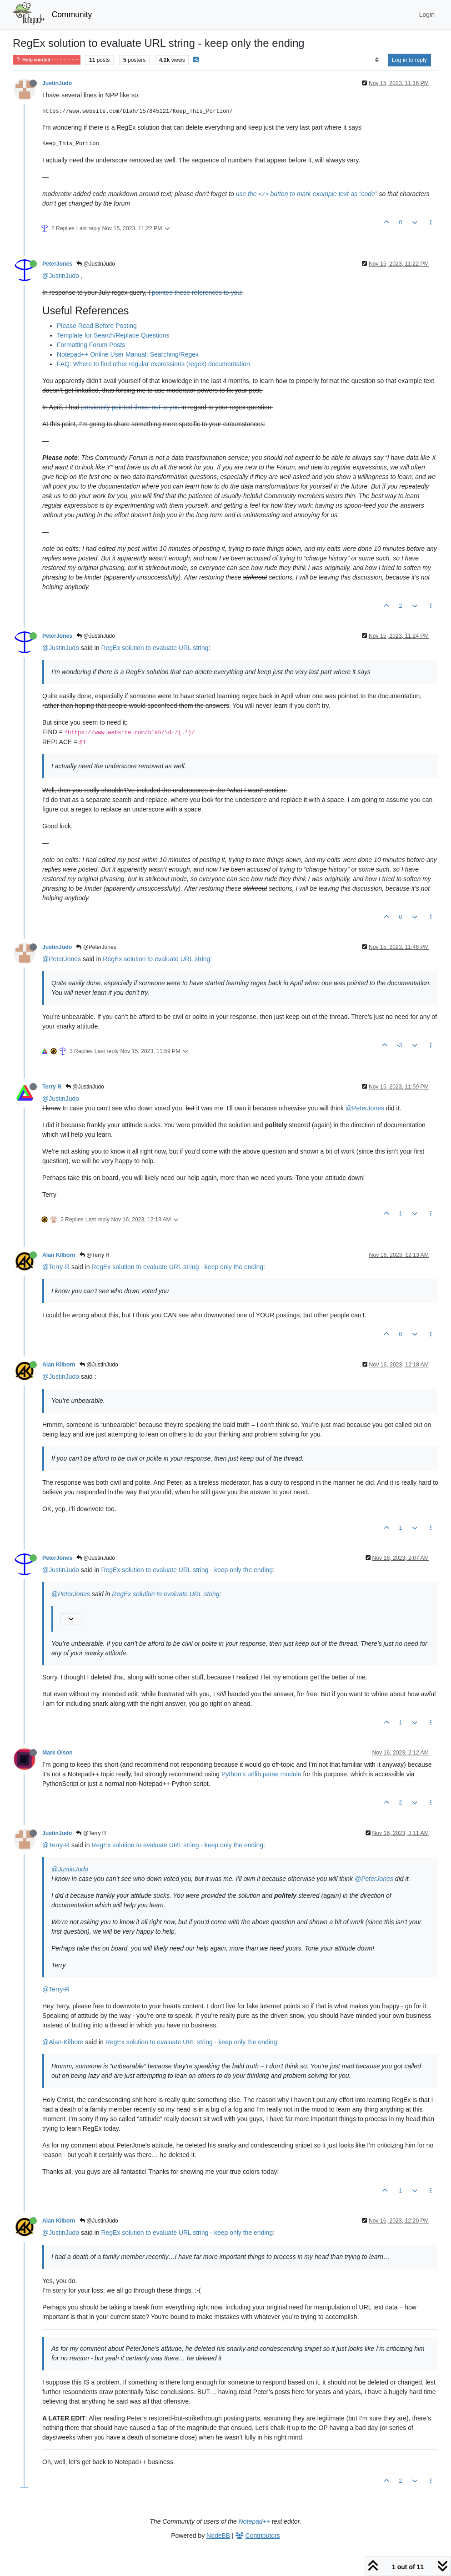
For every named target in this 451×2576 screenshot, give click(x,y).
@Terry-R (56, 1266)
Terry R (51, 1087)
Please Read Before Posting (97, 325)
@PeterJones (96, 947)
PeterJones (57, 264)
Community (72, 14)
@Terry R (95, 1255)
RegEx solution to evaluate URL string (154, 647)
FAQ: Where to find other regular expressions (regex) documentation (153, 364)
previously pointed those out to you (130, 407)
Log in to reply (409, 60)
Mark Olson (57, 1752)
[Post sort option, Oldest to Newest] (376, 60)
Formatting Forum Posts (91, 344)
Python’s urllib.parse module (261, 1774)
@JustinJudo (95, 264)
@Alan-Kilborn (62, 2042)
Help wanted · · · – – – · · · (46, 60)
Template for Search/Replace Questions (113, 335)
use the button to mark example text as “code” (306, 193)
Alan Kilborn (58, 1255)
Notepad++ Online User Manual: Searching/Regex (128, 354)
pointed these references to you (196, 292)
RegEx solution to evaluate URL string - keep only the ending (177, 1266)
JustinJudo (57, 83)
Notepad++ (254, 2521)
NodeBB (218, 2535)
